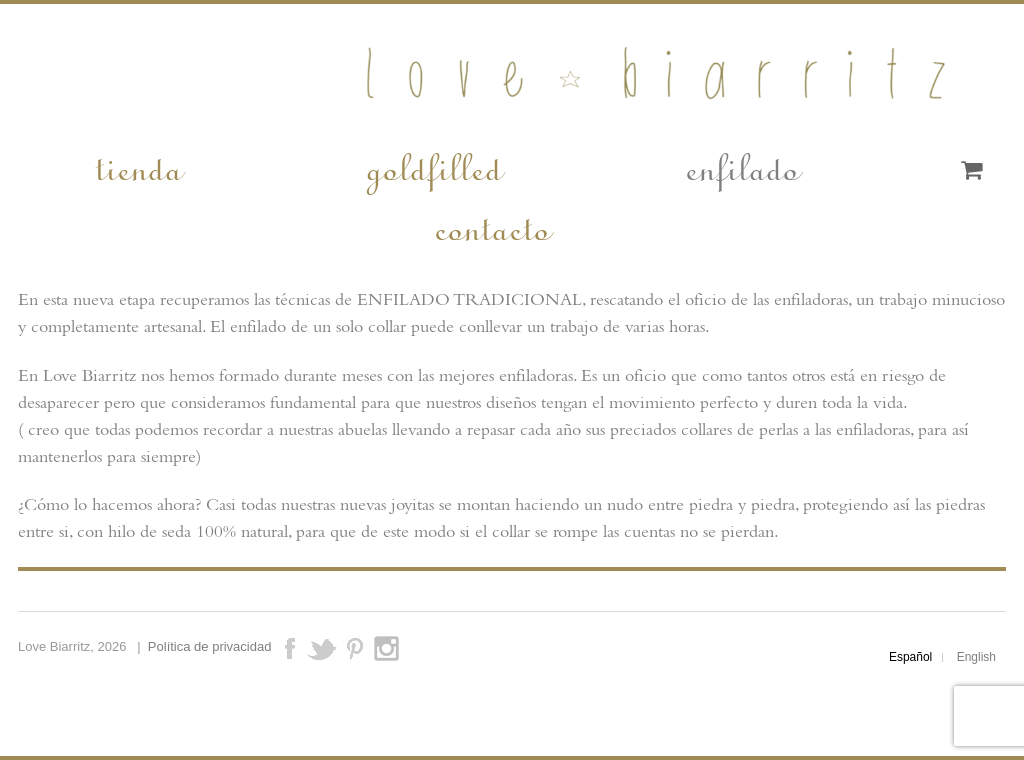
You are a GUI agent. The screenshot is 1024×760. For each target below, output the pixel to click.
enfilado (741, 166)
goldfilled (433, 166)
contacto (491, 226)
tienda (137, 166)
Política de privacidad (210, 646)
